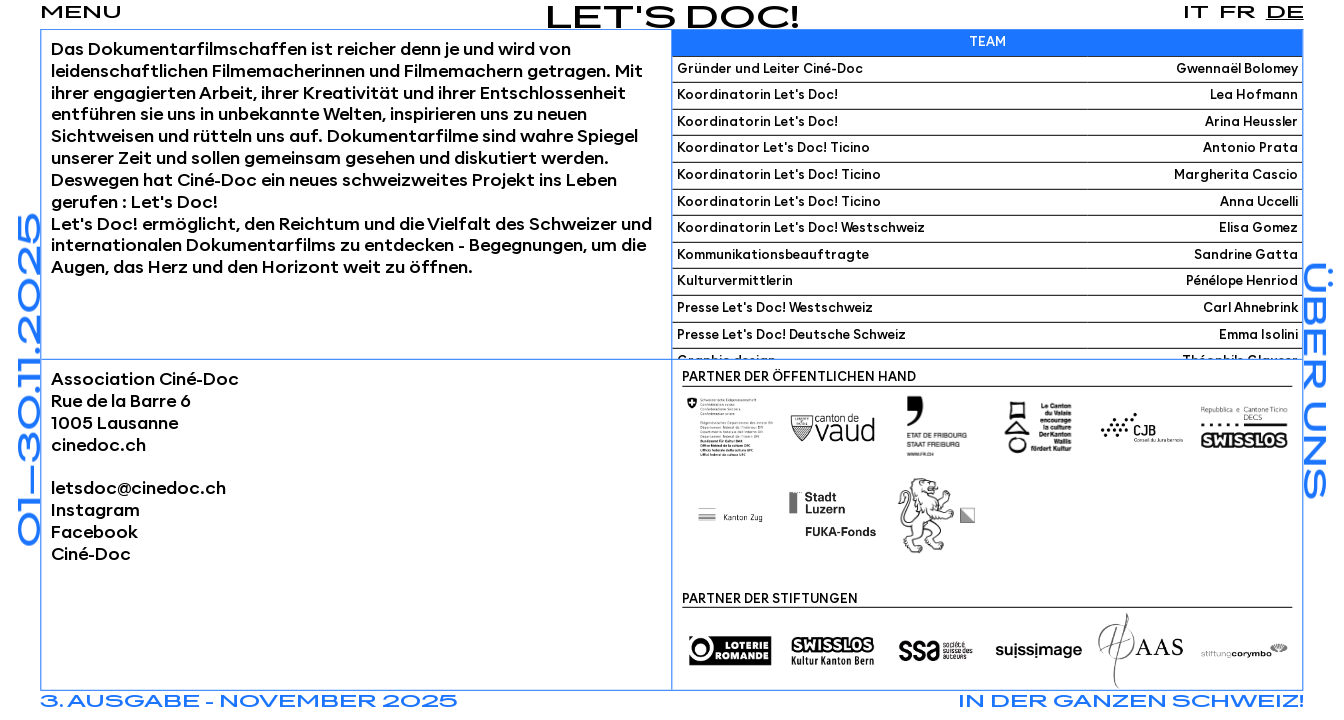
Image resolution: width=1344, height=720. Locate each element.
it (1196, 13)
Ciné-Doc (91, 555)
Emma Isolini (1258, 334)
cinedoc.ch (98, 445)
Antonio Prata (1250, 148)
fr (1237, 13)
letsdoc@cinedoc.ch (138, 489)
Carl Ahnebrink (1250, 308)
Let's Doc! (672, 19)
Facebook (94, 533)
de (1285, 13)
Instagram (95, 511)
